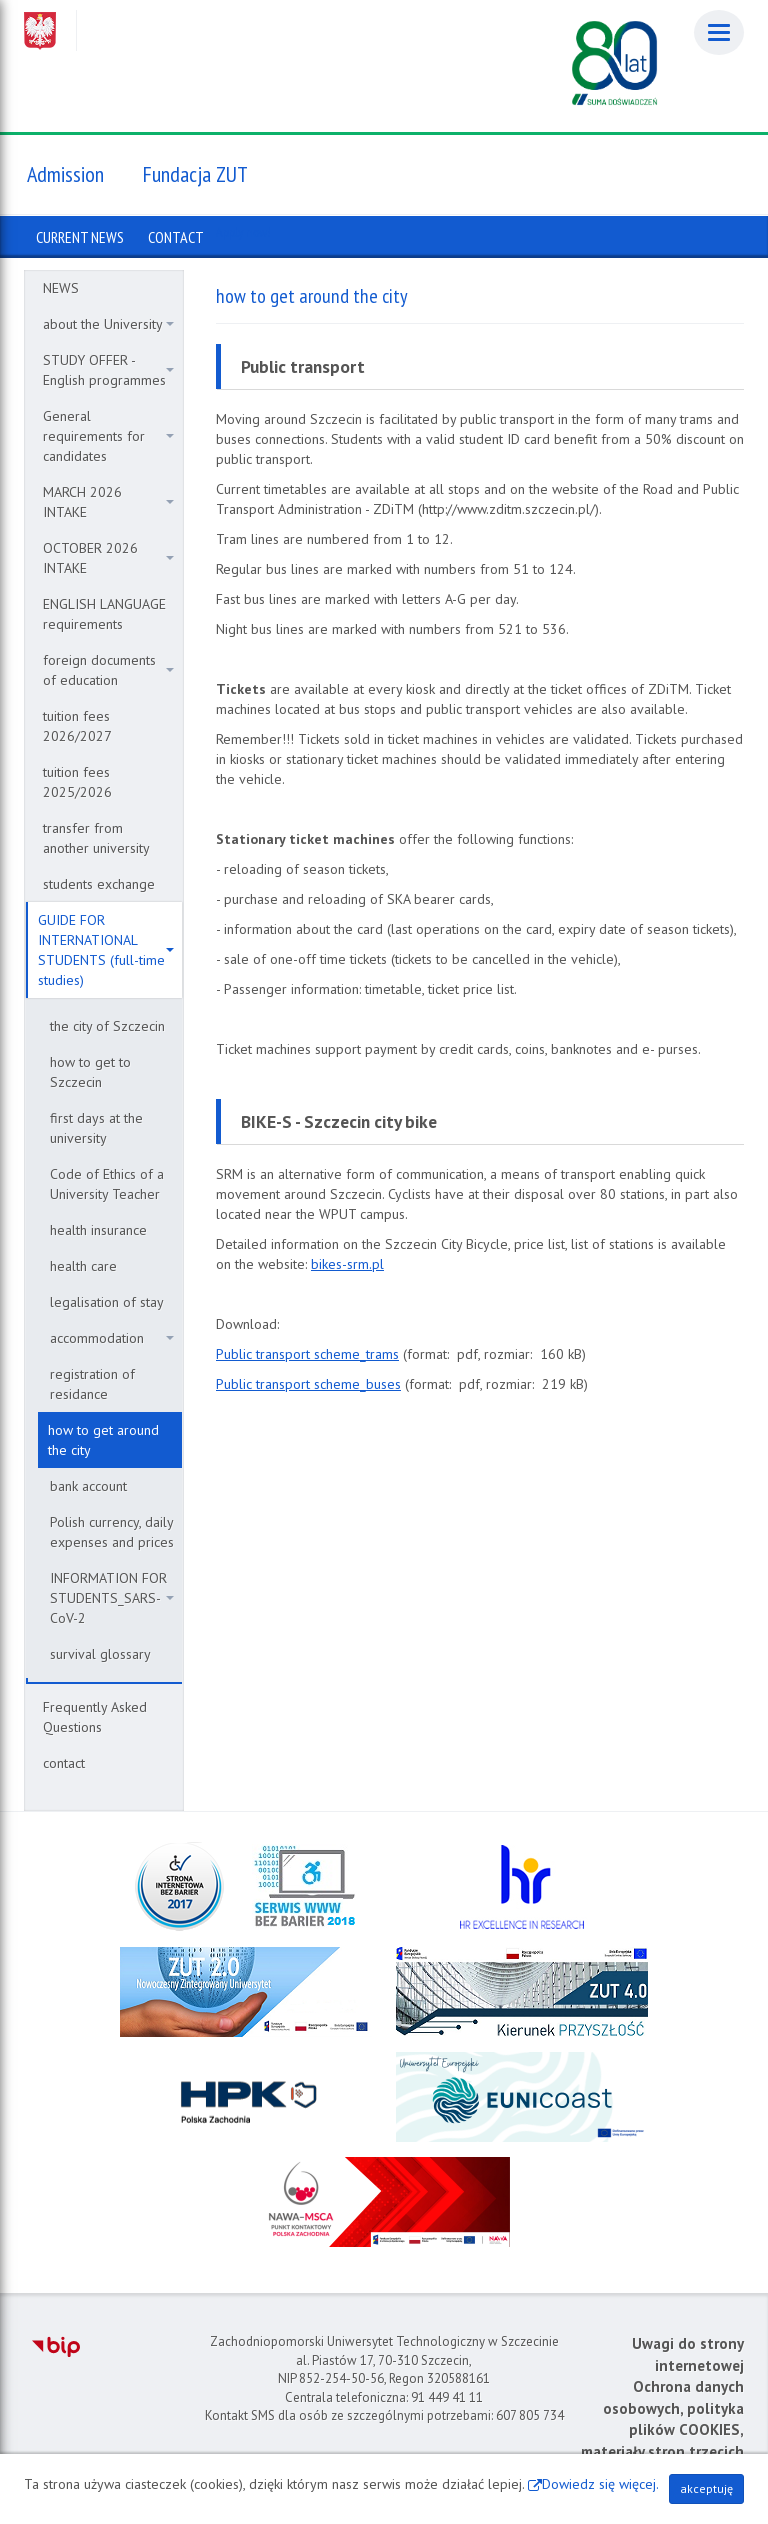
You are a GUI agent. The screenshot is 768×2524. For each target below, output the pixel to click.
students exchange (99, 884)
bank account (88, 1486)
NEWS (61, 288)
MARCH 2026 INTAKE (108, 502)
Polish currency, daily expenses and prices (112, 1532)
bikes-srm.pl (347, 1264)
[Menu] (719, 32)
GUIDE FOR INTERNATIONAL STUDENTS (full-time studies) (106, 950)
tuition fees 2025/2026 (77, 782)
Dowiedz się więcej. (600, 2484)
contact (64, 1763)
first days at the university (96, 1128)
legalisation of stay (107, 1302)
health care (83, 1266)
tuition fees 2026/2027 (77, 726)
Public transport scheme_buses (308, 1384)
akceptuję (706, 2488)
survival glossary (100, 1654)
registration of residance (92, 1384)
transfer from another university (96, 838)
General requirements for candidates (108, 436)
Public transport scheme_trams (307, 1354)
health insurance (98, 1230)
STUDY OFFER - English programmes (108, 370)
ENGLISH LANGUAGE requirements (104, 614)
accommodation (112, 1338)
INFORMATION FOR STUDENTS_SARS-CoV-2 (112, 1598)
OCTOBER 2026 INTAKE (108, 558)
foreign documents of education (108, 670)
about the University (108, 324)
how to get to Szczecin (90, 1072)
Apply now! (243, 232)
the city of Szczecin (107, 1026)
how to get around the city (103, 1440)
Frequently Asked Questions (95, 1717)
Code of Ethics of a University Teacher (107, 1184)
